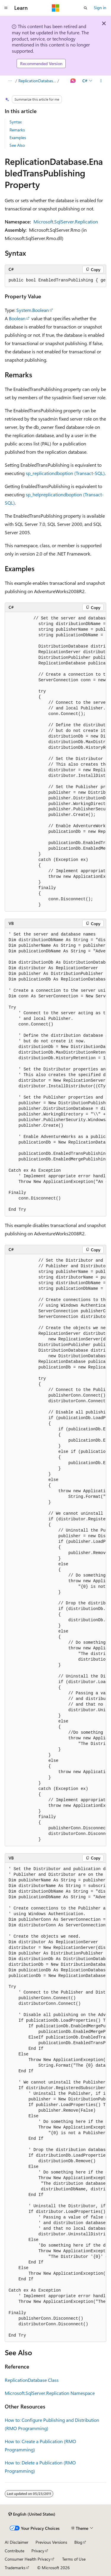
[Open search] (85, 8)
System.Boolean (32, 310)
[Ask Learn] (73, 81)
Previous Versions (51, 2542)
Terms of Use (74, 2559)
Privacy (37, 2551)
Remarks (17, 130)
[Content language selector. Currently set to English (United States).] (32, 2514)
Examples (17, 137)
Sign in (100, 7)
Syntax (15, 122)
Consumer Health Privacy (28, 2559)
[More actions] (101, 81)
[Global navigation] (6, 8)
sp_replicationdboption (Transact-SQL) (65, 473)
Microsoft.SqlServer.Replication (65, 221)
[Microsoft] (55, 8)
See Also (17, 145)
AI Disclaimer (16, 2542)
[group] (55, 280)
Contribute (14, 2551)
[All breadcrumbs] (10, 81)
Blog (78, 2542)
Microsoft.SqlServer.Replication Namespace (50, 2393)
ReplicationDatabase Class (32, 2380)
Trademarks (15, 2567)
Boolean (17, 318)
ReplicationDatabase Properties (37, 80)
